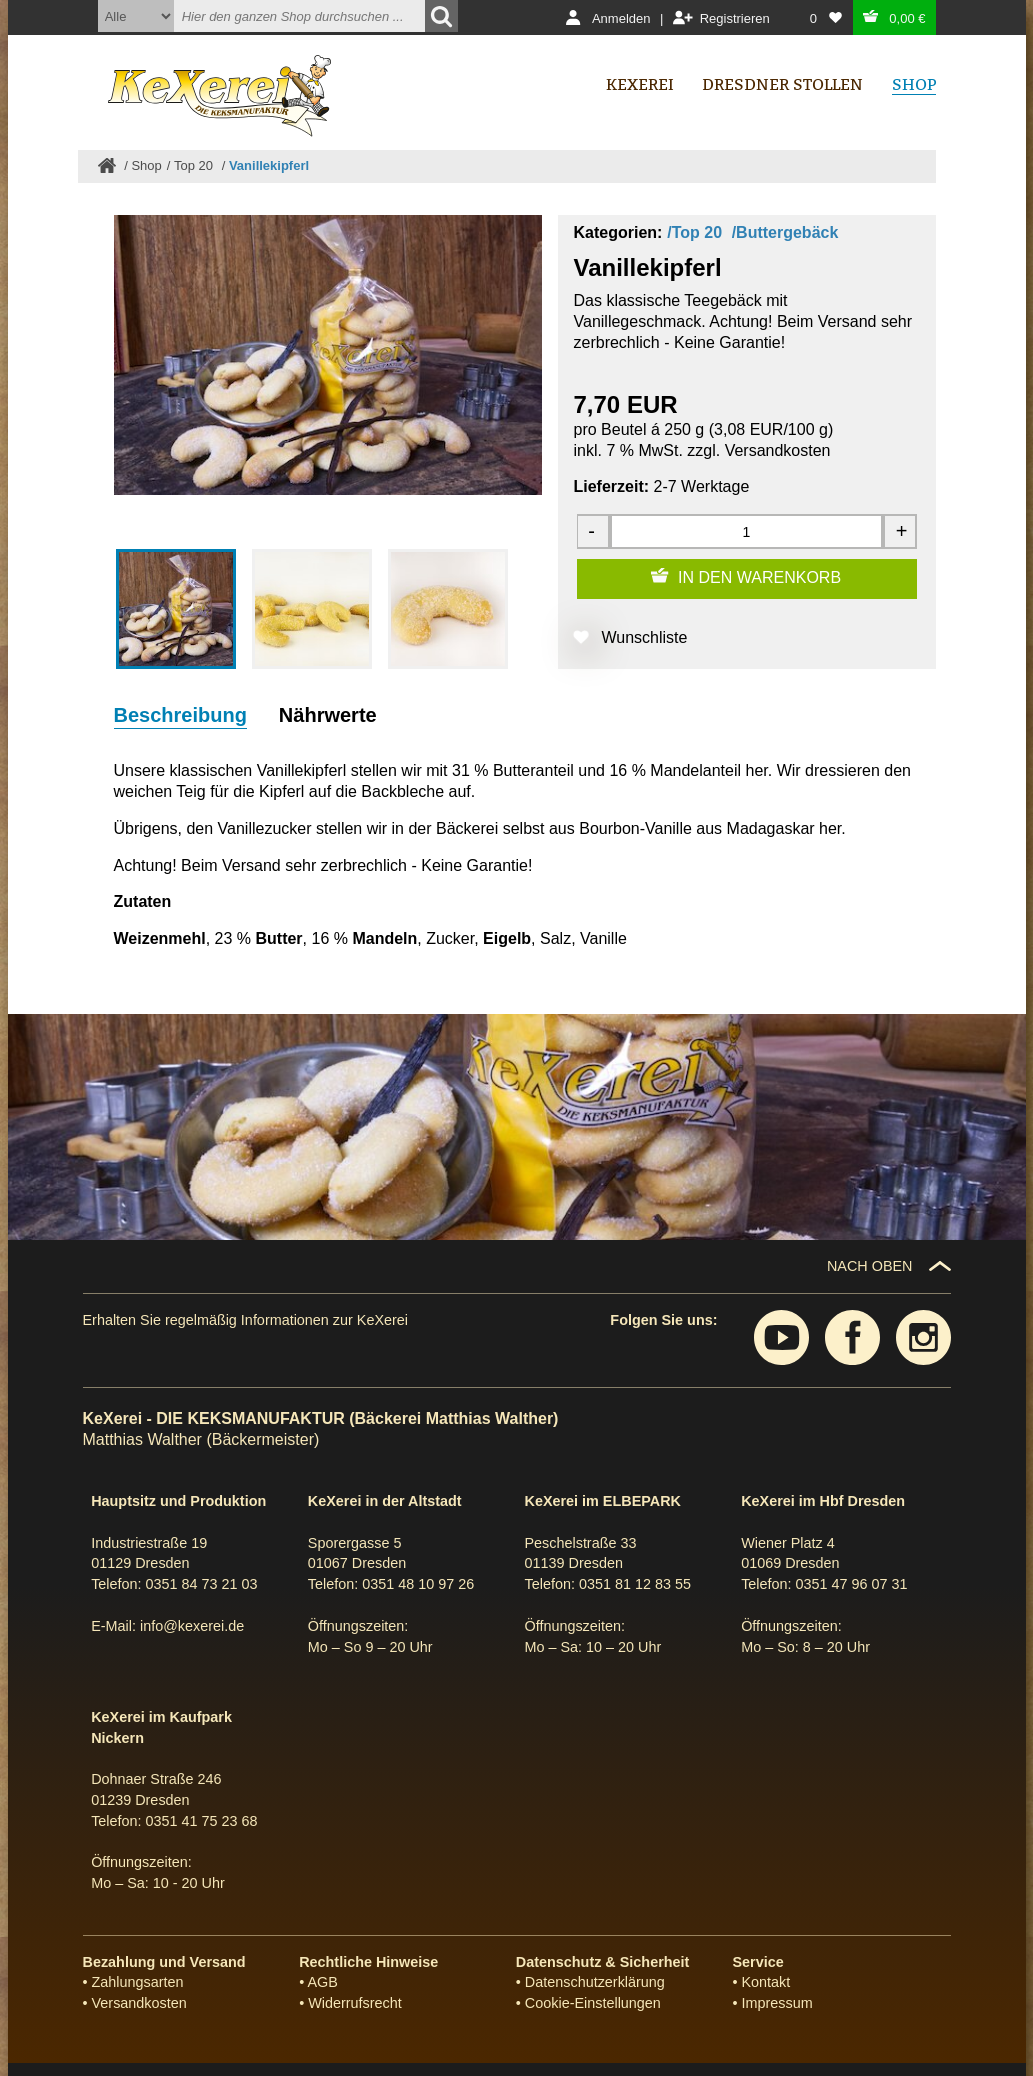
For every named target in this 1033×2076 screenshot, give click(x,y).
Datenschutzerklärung (595, 1982)
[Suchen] (441, 16)
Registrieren (735, 18)
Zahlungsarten (138, 1982)
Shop (146, 165)
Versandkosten (778, 450)
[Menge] (746, 531)
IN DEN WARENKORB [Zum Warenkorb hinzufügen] (759, 577)
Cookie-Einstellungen (593, 2003)
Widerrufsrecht (355, 2003)
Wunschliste (645, 637)
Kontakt (766, 1982)
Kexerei (640, 84)
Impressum (777, 2003)
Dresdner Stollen (782, 84)
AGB (322, 1982)
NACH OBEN (870, 1266)
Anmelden (621, 18)
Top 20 (195, 165)
